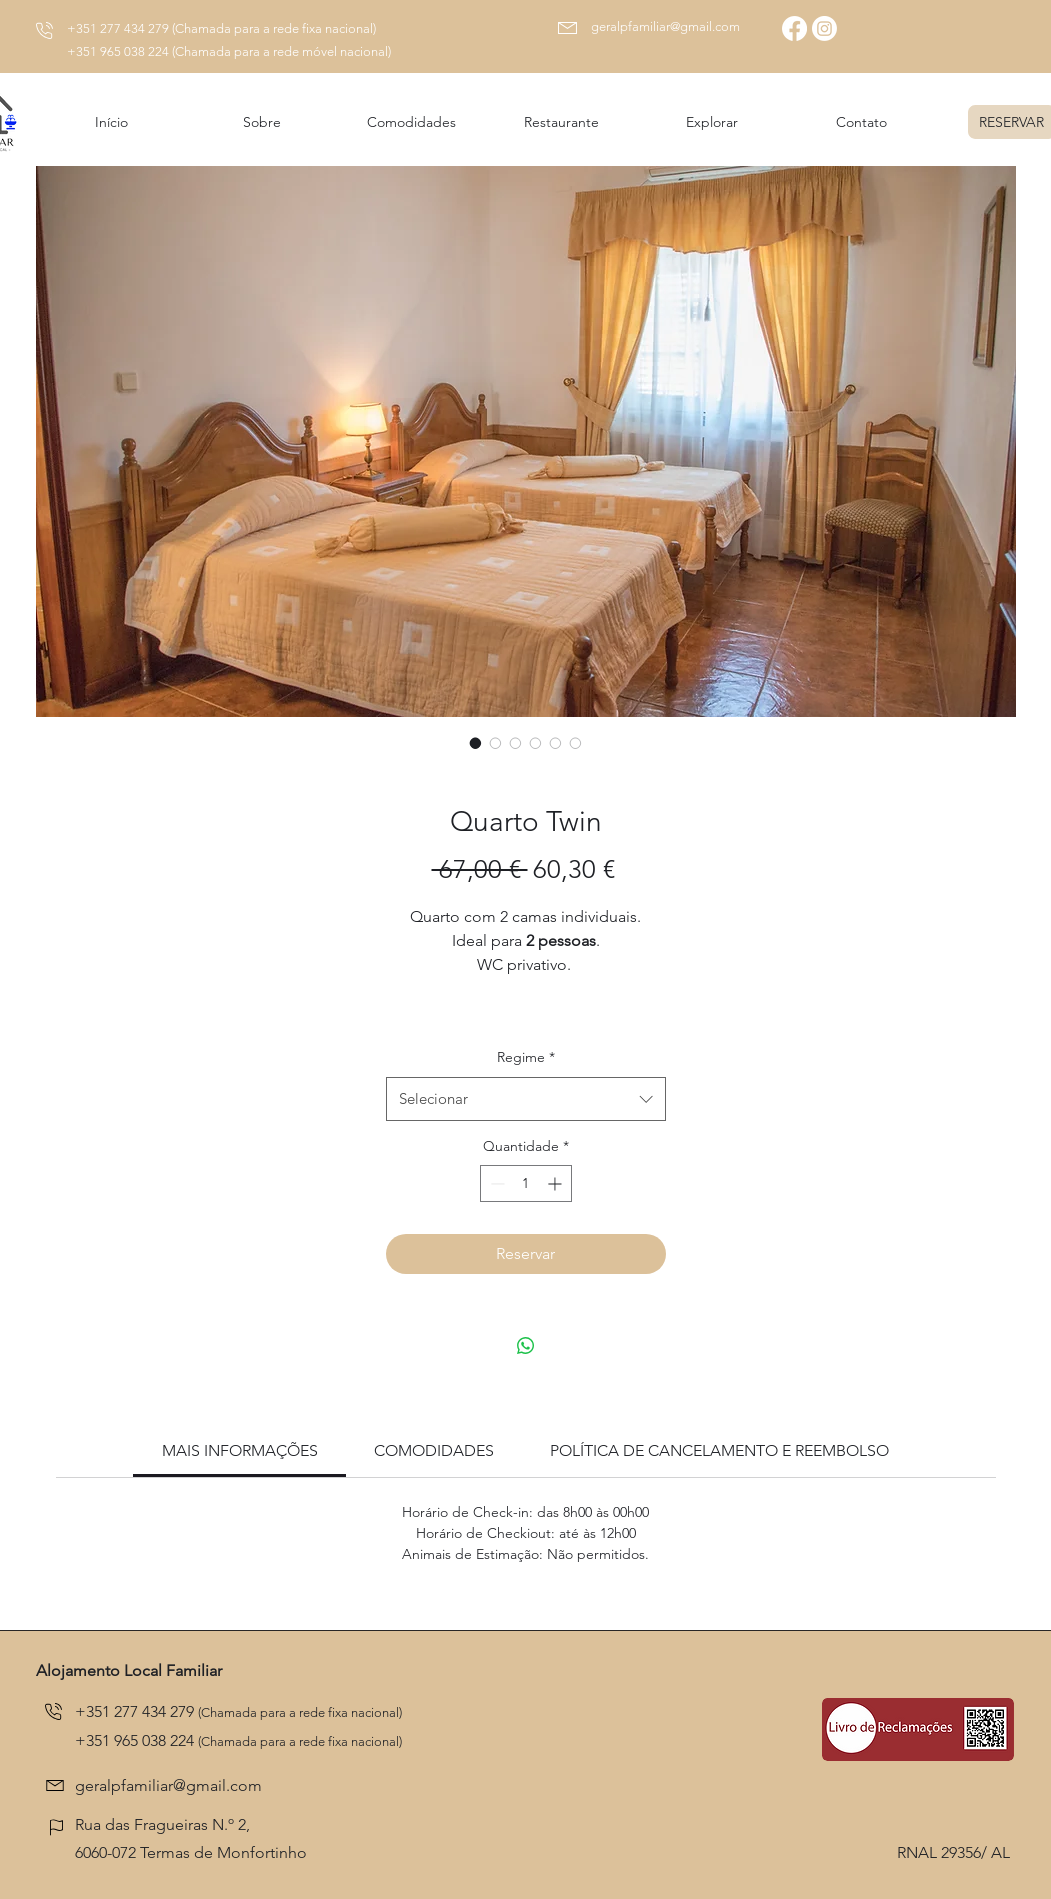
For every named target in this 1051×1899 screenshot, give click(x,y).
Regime (526, 1057)
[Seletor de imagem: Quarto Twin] (476, 743)
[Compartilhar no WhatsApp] (526, 1346)
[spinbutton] (526, 1183)
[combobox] (526, 1099)
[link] (240, 1450)
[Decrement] (495, 1183)
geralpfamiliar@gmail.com (665, 26)
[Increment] (556, 1183)
